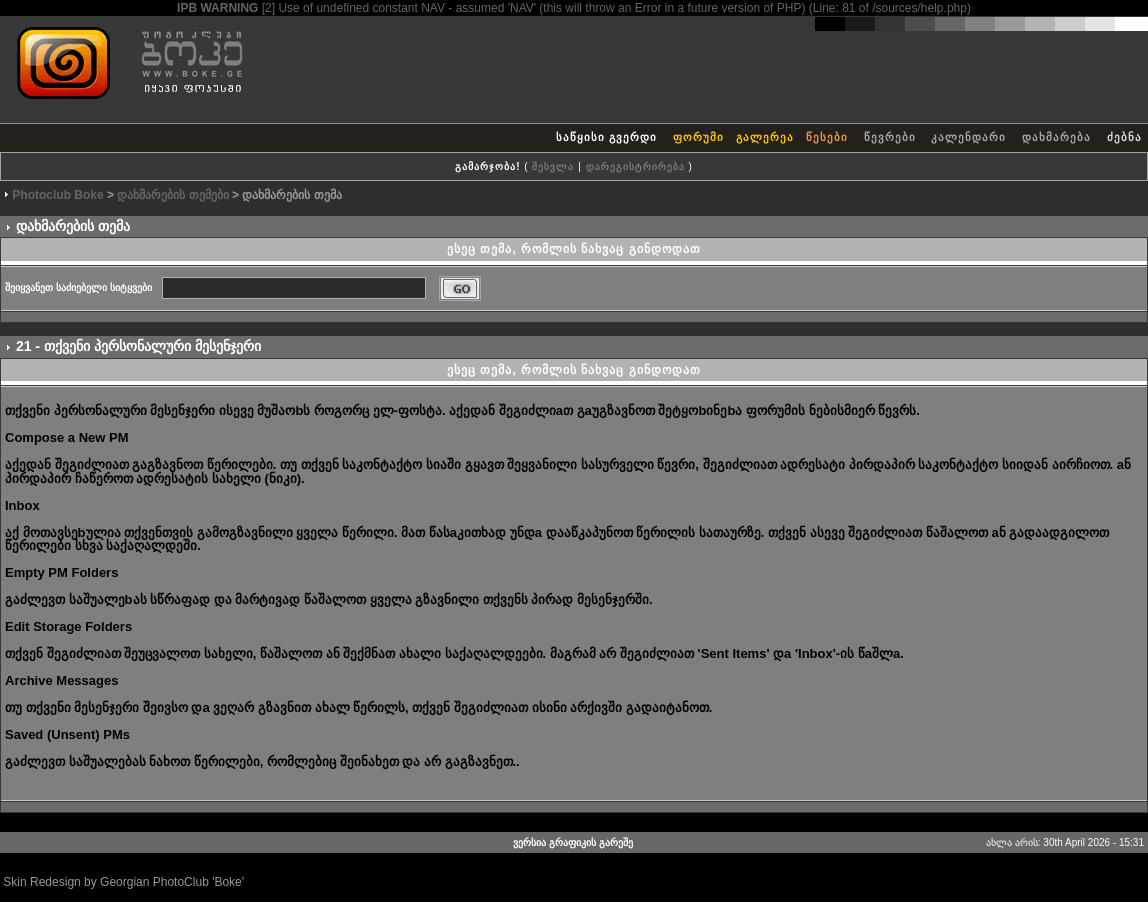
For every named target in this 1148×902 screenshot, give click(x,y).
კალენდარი (968, 137)
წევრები (890, 137)
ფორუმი (698, 137)
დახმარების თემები (172, 195)
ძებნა (1124, 137)
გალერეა (765, 137)
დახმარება (1056, 137)
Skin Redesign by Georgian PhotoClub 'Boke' (123, 882)
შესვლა (553, 166)
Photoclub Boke (57, 195)
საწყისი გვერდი (606, 137)
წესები (827, 137)
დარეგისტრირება (635, 166)
